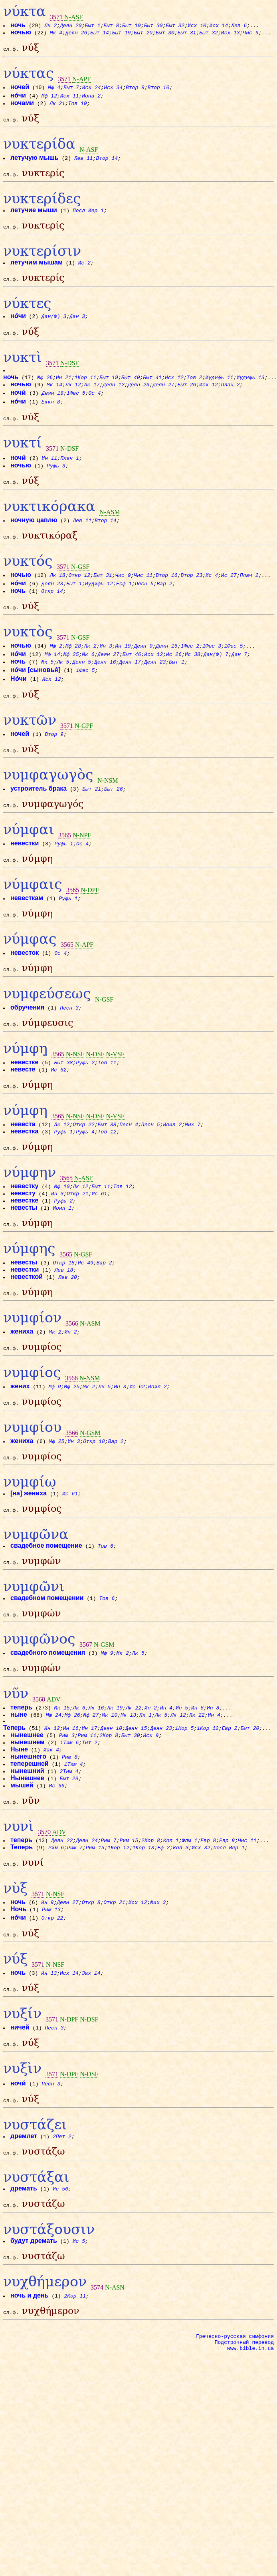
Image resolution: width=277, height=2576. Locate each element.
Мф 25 (71, 679)
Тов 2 (194, 392)
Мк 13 (129, 1783)
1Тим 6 (69, 1811)
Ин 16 (71, 1797)
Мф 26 (45, 392)
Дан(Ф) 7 (216, 679)
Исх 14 (219, 25)
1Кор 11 (86, 392)
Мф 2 (56, 670)
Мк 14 (55, 399)
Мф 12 (49, 97)
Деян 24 (87, 1912)
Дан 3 (77, 328)
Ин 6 (198, 1775)
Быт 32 (175, 25)
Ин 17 (89, 1797)
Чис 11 (143, 597)
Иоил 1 (62, 1254)
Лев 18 (64, 1318)
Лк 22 (134, 1775)
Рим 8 (70, 1826)
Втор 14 (107, 162)
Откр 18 (64, 1311)
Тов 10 (78, 105)
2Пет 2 (62, 2220)
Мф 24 (54, 1783)
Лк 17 (92, 399)
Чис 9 (251, 32)
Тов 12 (107, 1175)
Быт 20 (143, 32)
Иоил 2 (172, 1168)
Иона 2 (91, 97)
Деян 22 (62, 1912)
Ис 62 (59, 1111)
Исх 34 (113, 89)
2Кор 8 (109, 1804)
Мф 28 (73, 670)
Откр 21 (78, 1240)
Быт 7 (71, 89)
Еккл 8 (51, 417)
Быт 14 (100, 32)
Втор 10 (159, 89)
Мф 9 (55, 1440)
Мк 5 (48, 686)
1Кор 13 (144, 1919)
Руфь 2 (85, 1104)
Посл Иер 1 (88, 217)
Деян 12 (114, 399)
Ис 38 (193, 679)
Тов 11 (107, 1104)
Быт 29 (69, 1847)
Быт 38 (64, 1104)
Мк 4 (56, 32)
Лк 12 (73, 399)
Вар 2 (165, 606)
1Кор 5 (184, 1797)
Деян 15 (136, 1797)
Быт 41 (152, 392)
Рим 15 (129, 1912)
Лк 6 (79, 1775)
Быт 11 (101, 1232)
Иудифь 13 (250, 392)
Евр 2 (229, 1797)
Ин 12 (52, 1797)
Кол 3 (181, 1919)
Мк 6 (88, 679)
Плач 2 (231, 399)
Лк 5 (63, 686)
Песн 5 (144, 606)
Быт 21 (92, 818)
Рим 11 (87, 1804)
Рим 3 (67, 1804)
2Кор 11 (75, 2386)
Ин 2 (71, 1383)
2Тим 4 (69, 1840)
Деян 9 (143, 670)
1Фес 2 (190, 670)
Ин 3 (106, 670)
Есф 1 (124, 606)
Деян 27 (164, 399)
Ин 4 (166, 1775)
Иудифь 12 (99, 606)
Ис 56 (61, 2274)
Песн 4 (129, 1168)
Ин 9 (48, 1976)
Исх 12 (174, 392)
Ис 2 (85, 272)
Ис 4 (212, 597)
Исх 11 (70, 97)
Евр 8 (208, 1912)
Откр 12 (80, 597)
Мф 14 (53, 679)
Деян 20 (71, 25)
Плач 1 (70, 475)
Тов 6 (106, 1606)
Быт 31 (187, 32)
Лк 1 (146, 1783)
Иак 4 (51, 1819)
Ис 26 (174, 679)
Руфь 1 (64, 875)
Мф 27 (91, 1783)
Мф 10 (62, 1232)
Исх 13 (231, 32)
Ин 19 (123, 670)
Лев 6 (239, 25)
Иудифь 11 (219, 392)
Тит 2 (90, 1811)
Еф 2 (164, 1919)
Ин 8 (213, 1775)
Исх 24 (92, 89)
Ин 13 (49, 2049)
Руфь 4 (85, 1175)
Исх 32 (201, 1919)
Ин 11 (49, 475)
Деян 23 (139, 399)
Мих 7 (193, 1168)
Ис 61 (99, 1240)
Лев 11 (84, 162)
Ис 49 (86, 1311)
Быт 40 (130, 392)
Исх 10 (197, 25)
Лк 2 (51, 25)
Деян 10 (111, 1797)
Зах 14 (91, 2049)
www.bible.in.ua (250, 2445)
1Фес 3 (212, 670)
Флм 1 (190, 1912)
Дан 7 (239, 679)
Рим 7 (109, 1912)
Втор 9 (135, 89)
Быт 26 (187, 399)
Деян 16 (167, 670)
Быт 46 (132, 679)
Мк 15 (62, 1775)
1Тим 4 (74, 1833)
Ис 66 (57, 1854)
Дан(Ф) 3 (54, 328)
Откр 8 (91, 1976)
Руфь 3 (56, 483)
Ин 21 (63, 392)
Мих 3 (158, 1976)
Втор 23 (192, 597)
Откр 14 (52, 613)
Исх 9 (151, 1804)
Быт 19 (132, 25)
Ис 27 (229, 597)
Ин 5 (182, 1775)
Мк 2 (55, 1383)
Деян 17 (130, 686)
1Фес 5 (76, 408)
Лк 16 (96, 1775)
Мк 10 (110, 1783)
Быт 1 (93, 25)
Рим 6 (56, 1919)
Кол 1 (171, 1912)
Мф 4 (54, 89)
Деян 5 (82, 686)
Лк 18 (58, 597)
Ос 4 (95, 408)
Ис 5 (79, 2329)
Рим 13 (51, 1983)
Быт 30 (153, 25)
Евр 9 (227, 1912)
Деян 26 (77, 32)
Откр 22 (84, 1168)
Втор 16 (167, 597)
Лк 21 (57, 105)
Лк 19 (115, 1775)
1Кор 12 (208, 1797)
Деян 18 (53, 408)
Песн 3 (69, 1047)
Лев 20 (68, 1326)
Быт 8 (111, 25)
